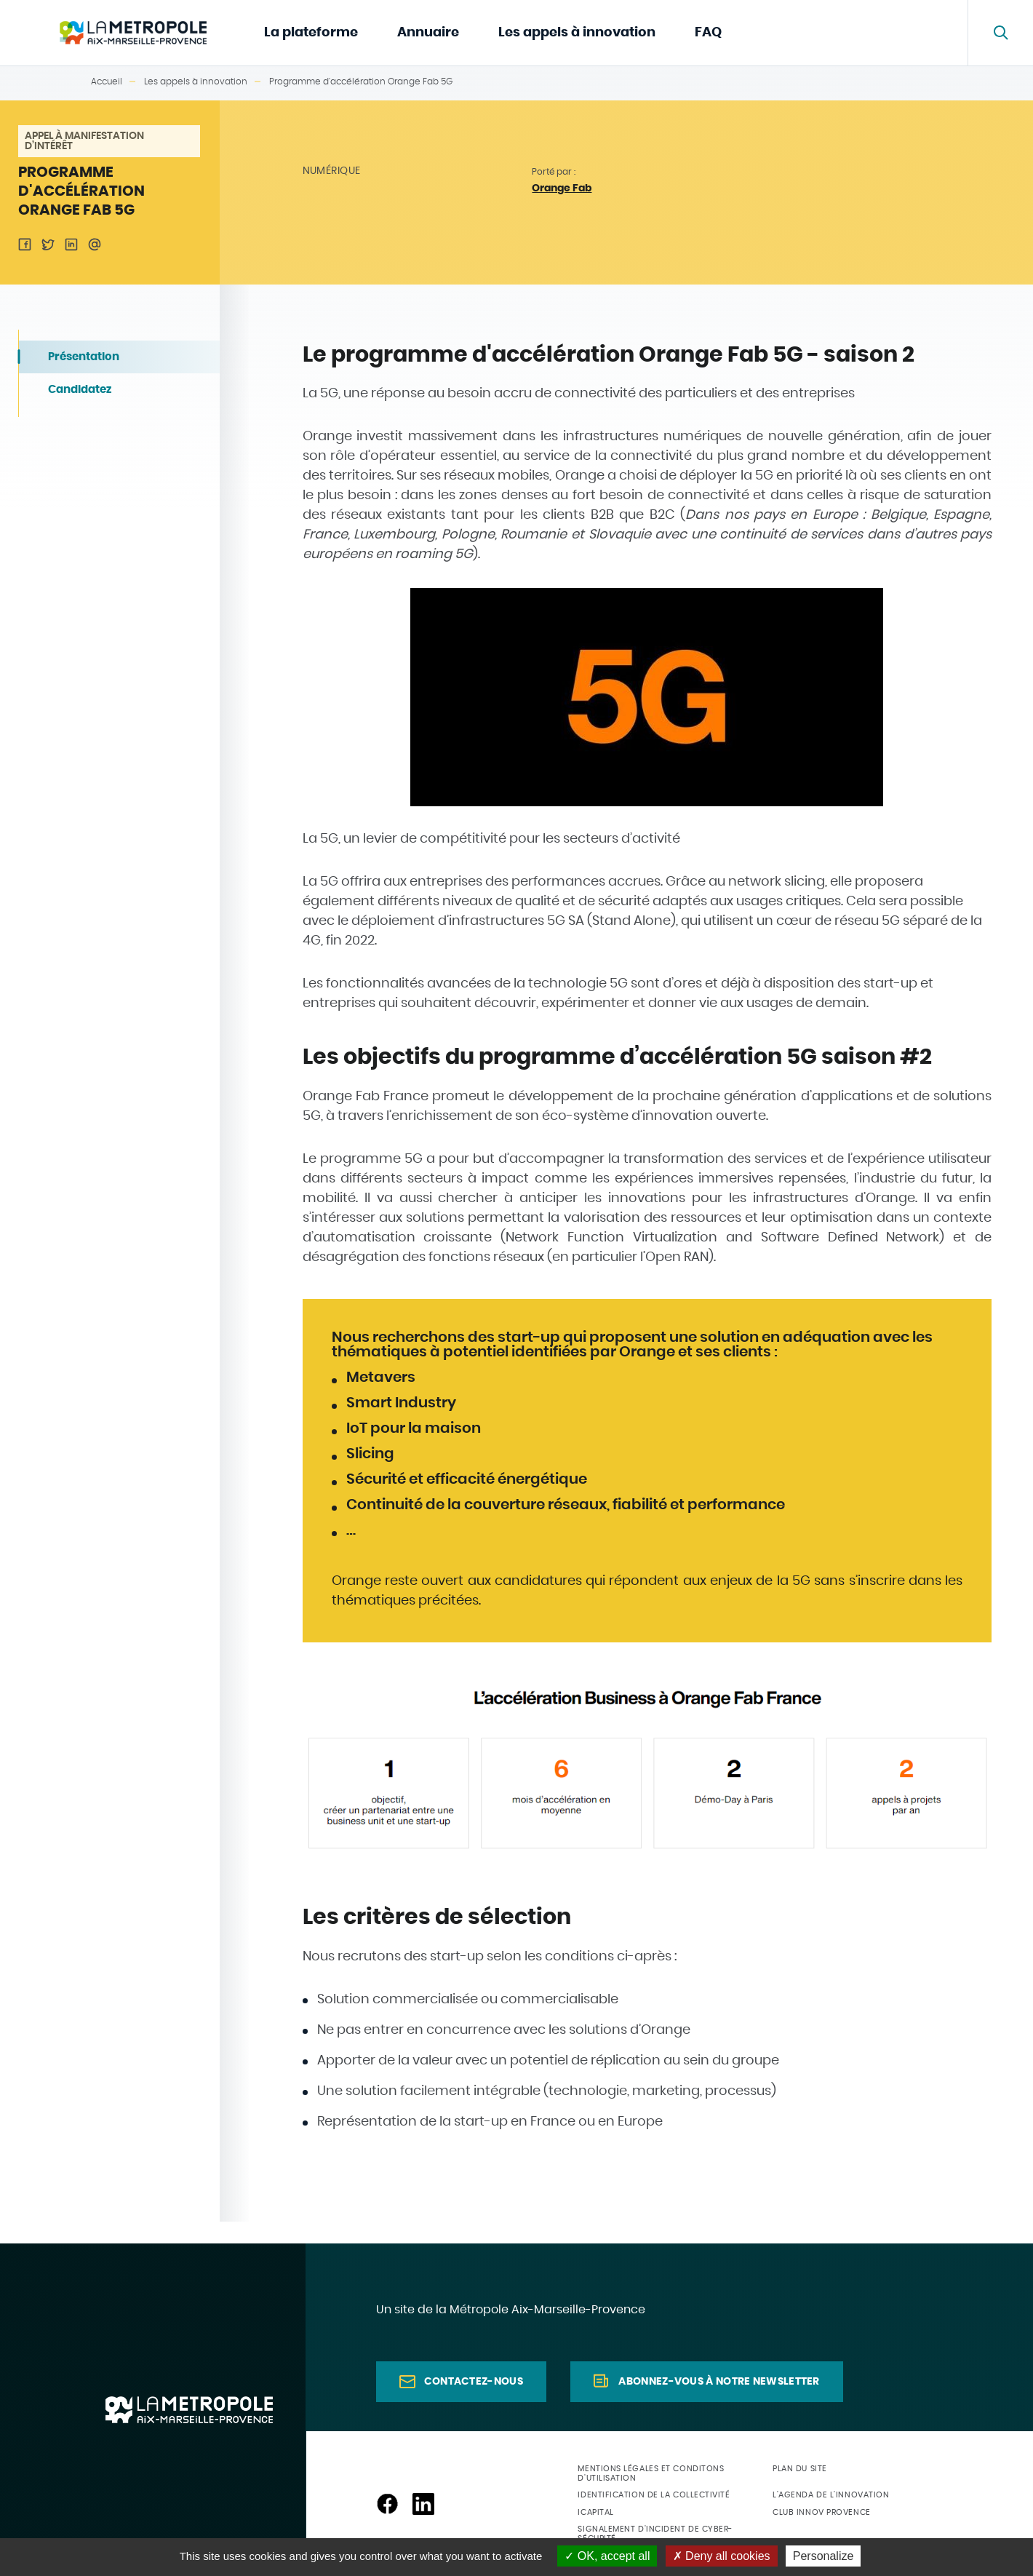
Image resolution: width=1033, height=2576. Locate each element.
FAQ (708, 32)
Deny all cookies (721, 2556)
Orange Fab (561, 188)
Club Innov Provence (821, 2512)
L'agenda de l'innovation (831, 2495)
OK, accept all (607, 2556)
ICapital (595, 2512)
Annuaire (428, 32)
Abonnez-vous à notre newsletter (718, 2382)
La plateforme (311, 32)
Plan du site (800, 2469)
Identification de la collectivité (654, 2495)
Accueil (106, 81)
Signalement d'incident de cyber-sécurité (655, 2534)
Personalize (823, 2556)
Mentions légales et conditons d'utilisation (651, 2473)
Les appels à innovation (576, 32)
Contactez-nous (473, 2382)
